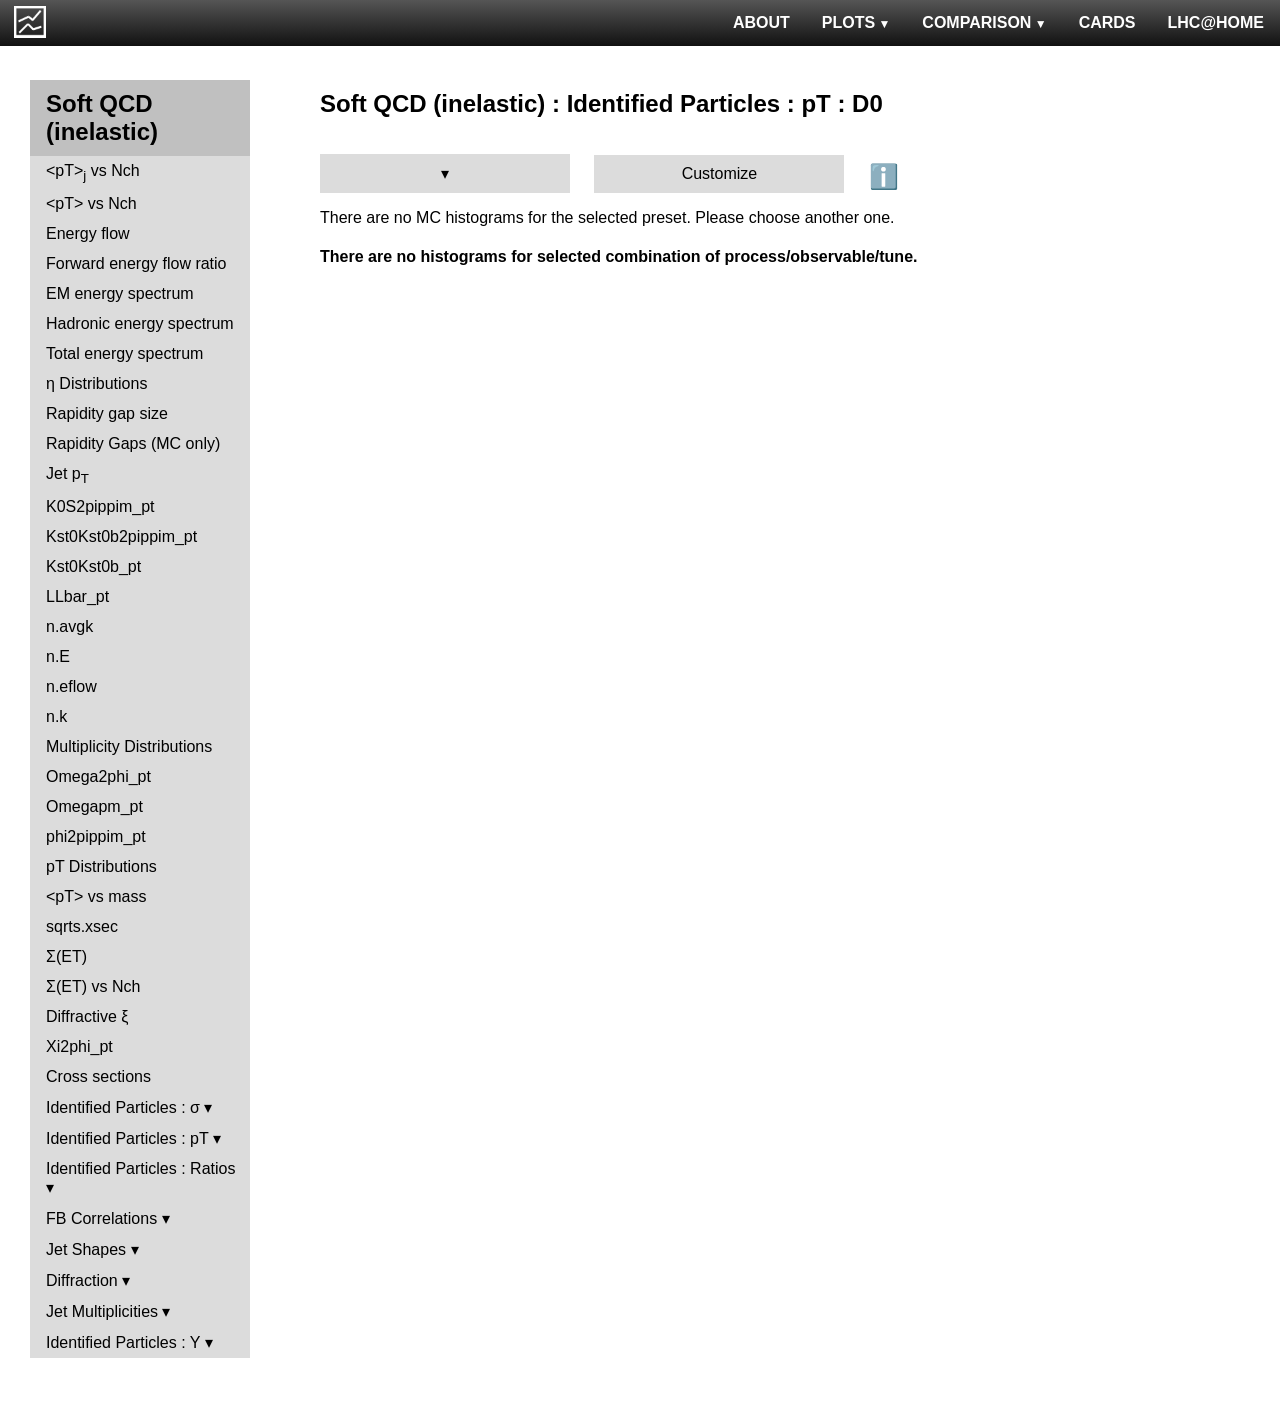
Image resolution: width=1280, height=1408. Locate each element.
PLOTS (856, 22)
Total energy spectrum (124, 353)
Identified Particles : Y (123, 1342)
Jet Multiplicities (102, 1311)
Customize (720, 173)
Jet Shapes (86, 1249)
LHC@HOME (1216, 22)
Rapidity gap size (107, 413)
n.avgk (69, 626)
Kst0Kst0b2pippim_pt (121, 536)
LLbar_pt (77, 596)
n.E (58, 656)
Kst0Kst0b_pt (93, 566)
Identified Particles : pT (127, 1138)
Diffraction (82, 1280)
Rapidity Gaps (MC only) (133, 443)
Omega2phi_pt (98, 776)
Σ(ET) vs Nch (93, 986)
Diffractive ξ (87, 1016)
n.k (56, 716)
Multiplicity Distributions (129, 746)
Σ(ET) (66, 956)
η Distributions (96, 383)
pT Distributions (101, 866)
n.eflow (71, 686)
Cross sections (98, 1076)
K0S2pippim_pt (100, 506)
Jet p (67, 475)
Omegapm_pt (94, 806)
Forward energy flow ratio (136, 263)
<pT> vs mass (96, 896)
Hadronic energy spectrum (140, 323)
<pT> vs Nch (93, 172)
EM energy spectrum (120, 293)
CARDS (1107, 22)
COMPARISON (984, 22)
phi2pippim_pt (96, 836)
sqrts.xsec (82, 926)
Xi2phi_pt (79, 1046)
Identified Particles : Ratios (140, 1168)
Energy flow (88, 233)
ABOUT (761, 22)
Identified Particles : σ (123, 1107)
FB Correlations (101, 1218)
